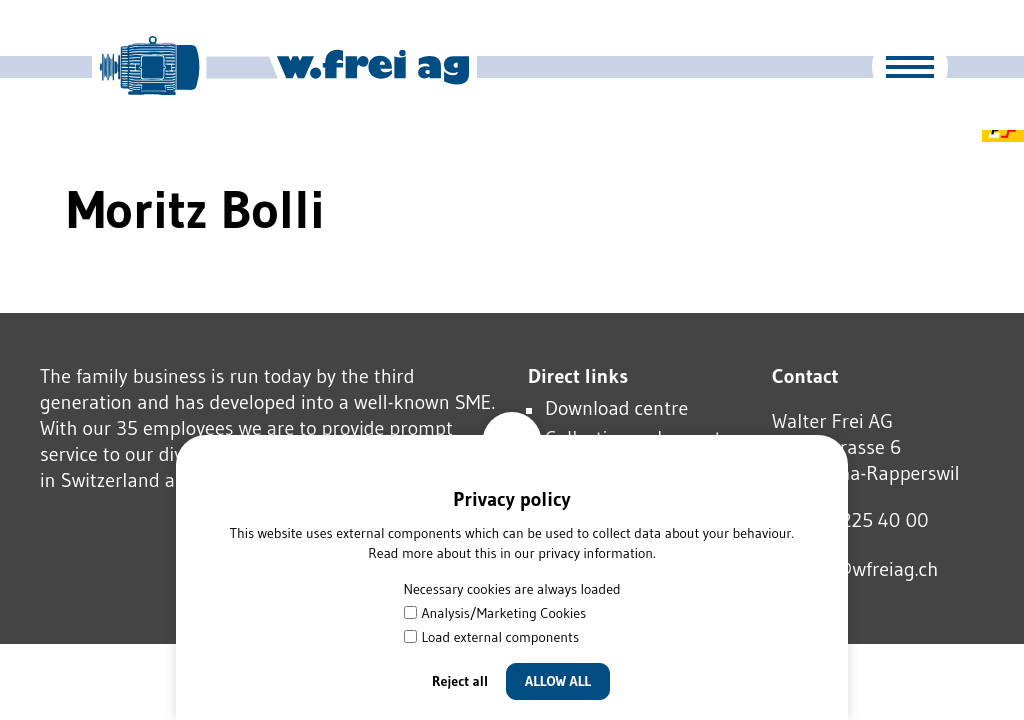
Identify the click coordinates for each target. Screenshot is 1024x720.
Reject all (460, 681)
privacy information (595, 553)
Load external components (492, 637)
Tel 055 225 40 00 (850, 520)
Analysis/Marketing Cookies (495, 613)
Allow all (558, 681)
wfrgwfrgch (855, 569)
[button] (910, 67)
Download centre (616, 408)
